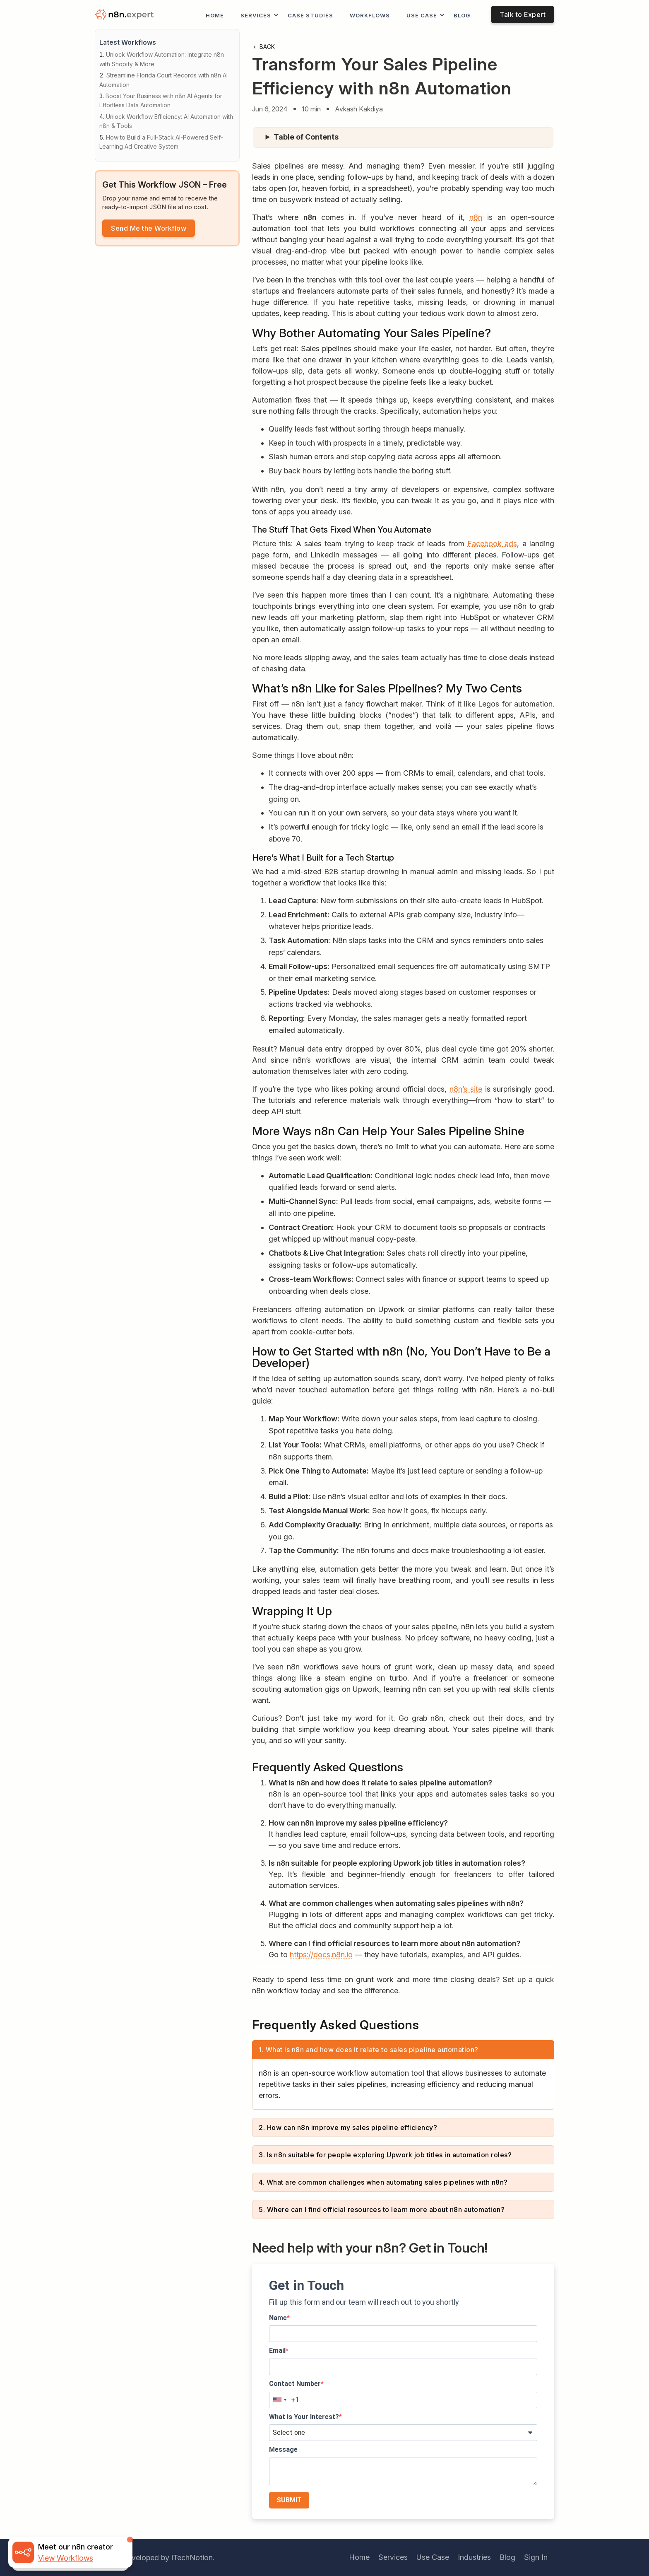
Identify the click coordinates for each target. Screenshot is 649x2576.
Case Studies (310, 15)
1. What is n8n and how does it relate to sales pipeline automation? (368, 2049)
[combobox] (279, 2400)
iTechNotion (192, 2557)
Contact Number (295, 2384)
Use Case (421, 15)
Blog (462, 15)
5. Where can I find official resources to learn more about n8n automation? (382, 2209)
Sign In (536, 2557)
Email (277, 2350)
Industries (474, 2557)
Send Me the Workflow (148, 228)
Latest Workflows (127, 42)
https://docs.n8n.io (321, 1954)
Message (283, 2449)
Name (278, 2318)
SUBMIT (289, 2500)
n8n (475, 217)
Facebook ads (492, 543)
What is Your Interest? (304, 2417)
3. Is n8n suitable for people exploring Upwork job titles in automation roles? (385, 2155)
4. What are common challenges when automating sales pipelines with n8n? (383, 2182)
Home (215, 15)
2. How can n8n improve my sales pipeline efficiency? (348, 2127)
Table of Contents (306, 137)
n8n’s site (465, 1089)
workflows (370, 15)
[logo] (126, 15)
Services (255, 15)
